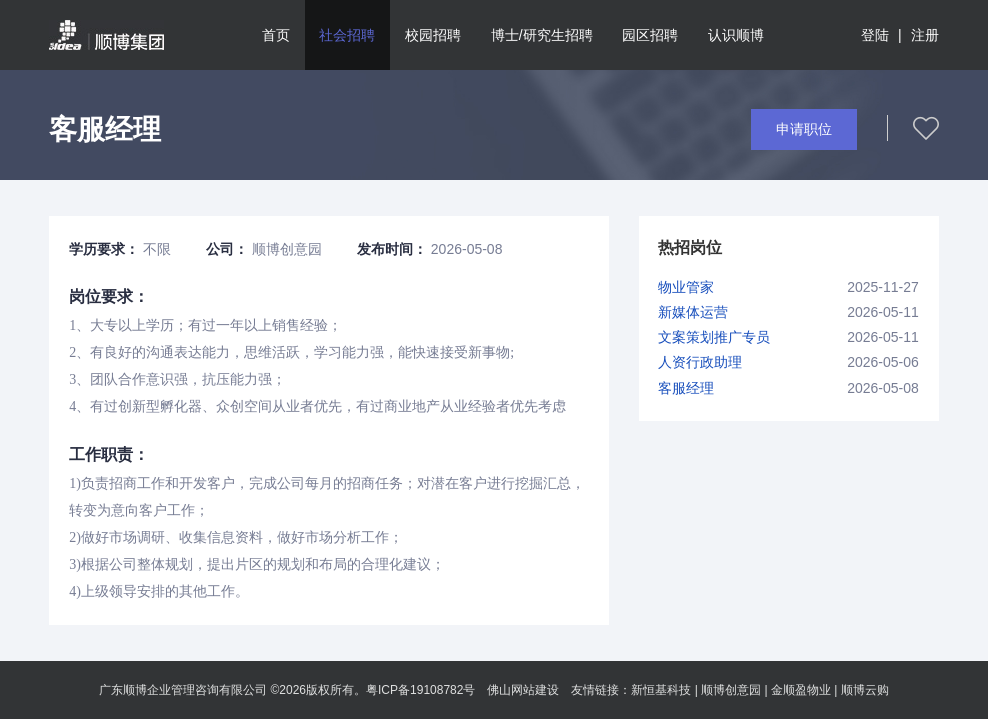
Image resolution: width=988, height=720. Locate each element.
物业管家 (686, 287)
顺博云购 (865, 690)
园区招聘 (650, 35)
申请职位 (804, 129)
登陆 (875, 35)
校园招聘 (433, 35)
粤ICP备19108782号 (420, 690)
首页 (276, 35)
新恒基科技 (661, 690)
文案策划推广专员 (714, 337)
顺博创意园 (731, 690)
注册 (925, 35)
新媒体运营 (693, 312)
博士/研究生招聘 (542, 35)
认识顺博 (736, 35)
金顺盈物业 (801, 690)
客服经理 (686, 388)
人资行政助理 (700, 362)
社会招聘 (347, 35)
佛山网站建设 (523, 690)
